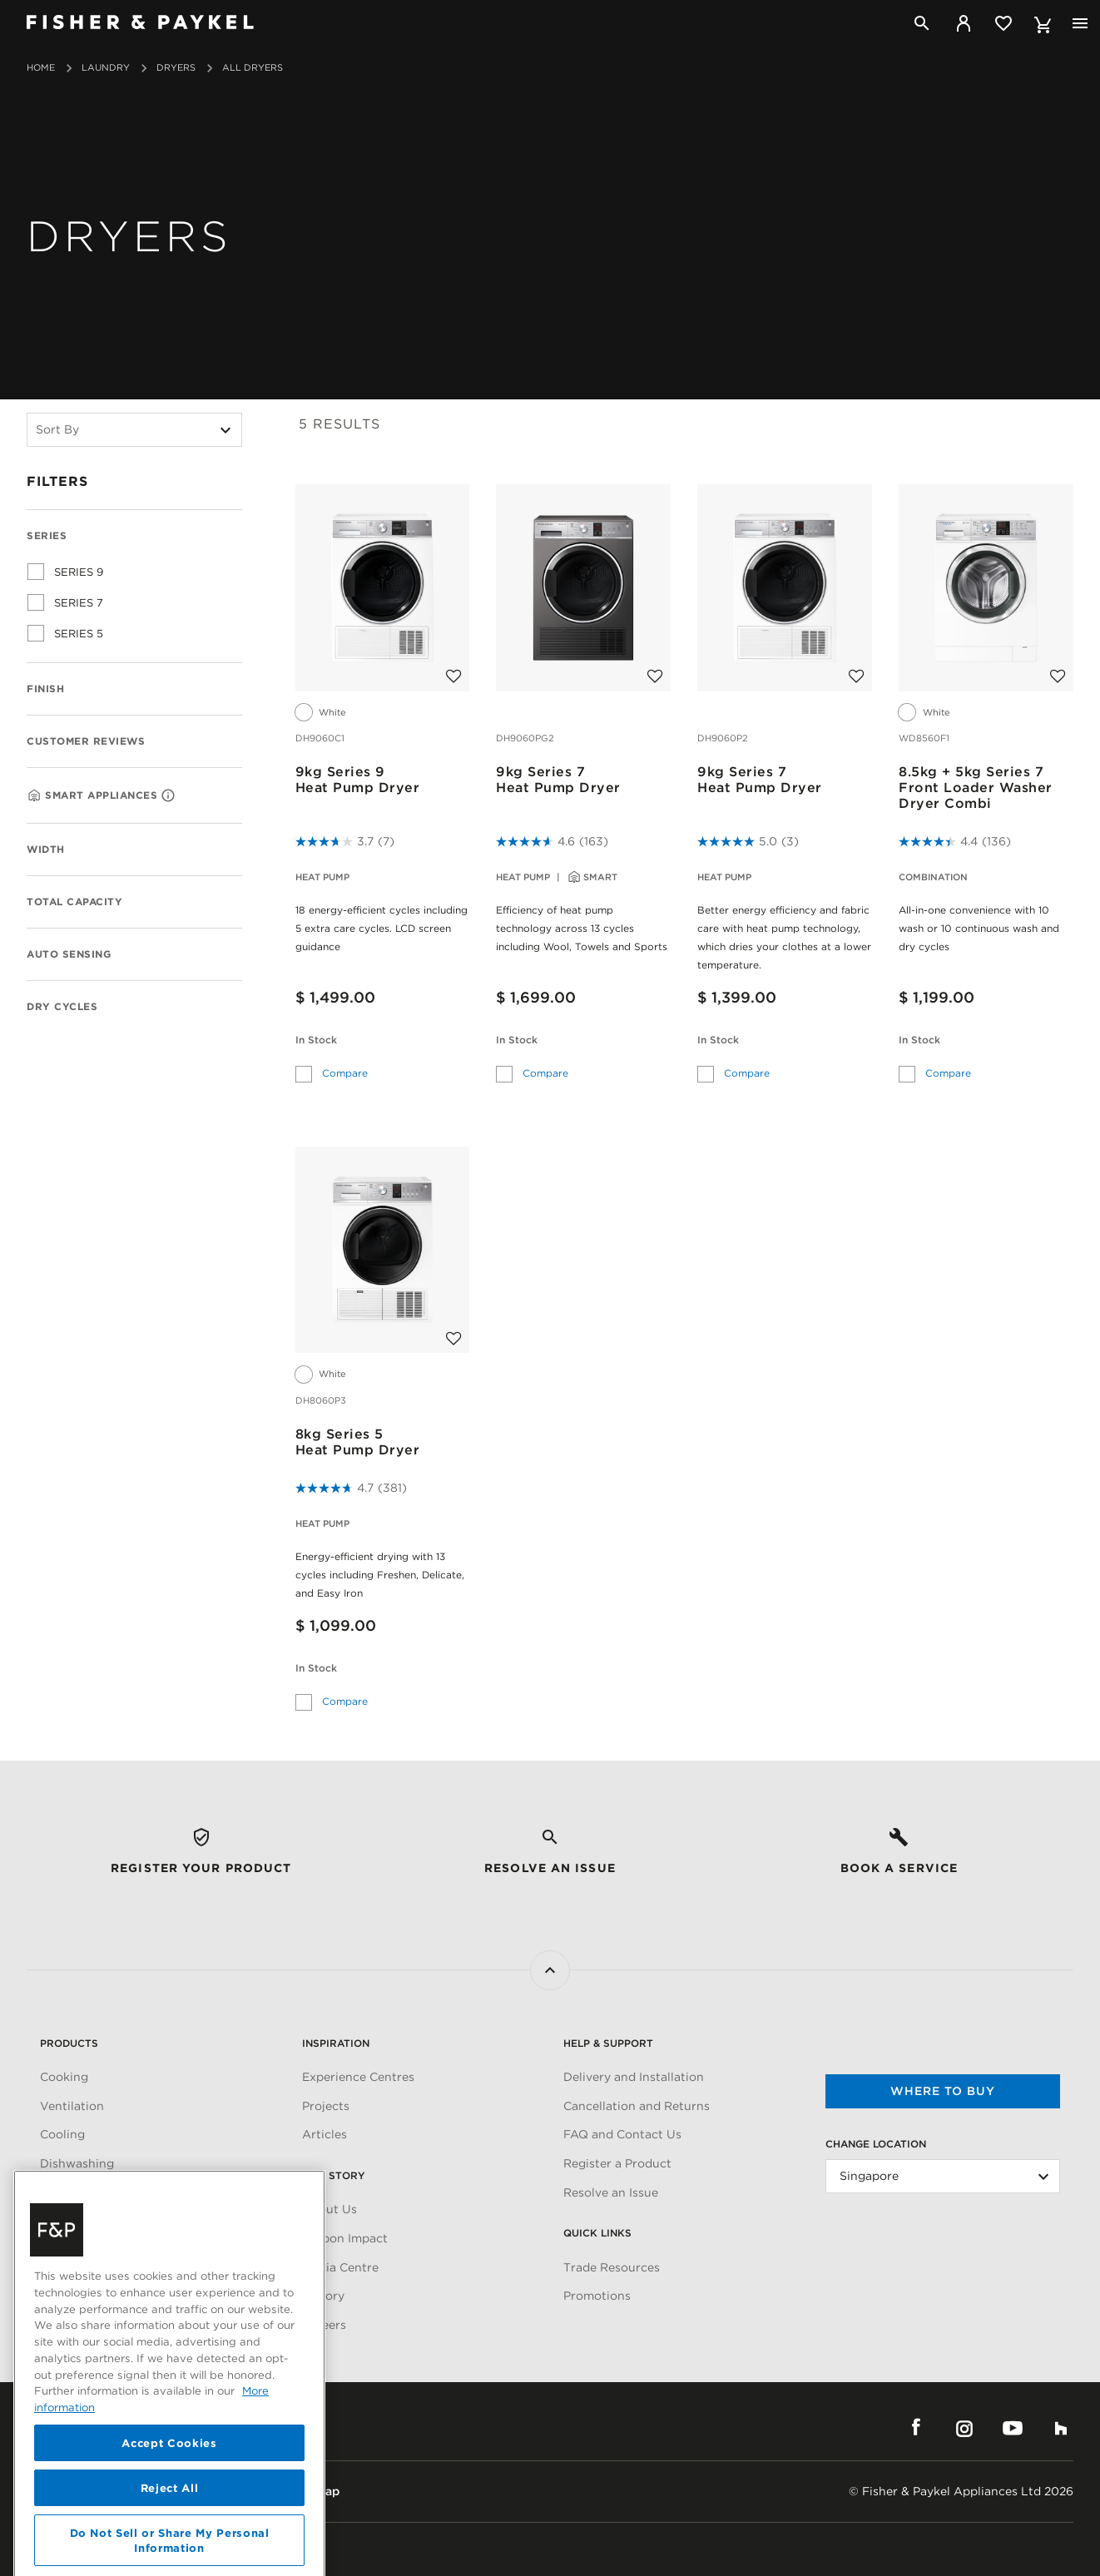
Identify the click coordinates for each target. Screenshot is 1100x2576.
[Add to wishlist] (454, 668)
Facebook (916, 2427)
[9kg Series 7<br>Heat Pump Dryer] (583, 586)
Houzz (1060, 2427)
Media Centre (340, 2267)
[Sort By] (134, 430)
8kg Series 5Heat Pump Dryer (357, 1442)
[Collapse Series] (220, 534)
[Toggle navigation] (1080, 23)
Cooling (62, 2134)
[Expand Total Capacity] (220, 900)
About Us (329, 2209)
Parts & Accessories (97, 2220)
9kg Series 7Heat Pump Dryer (558, 779)
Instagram (964, 2427)
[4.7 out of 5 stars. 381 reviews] (351, 1488)
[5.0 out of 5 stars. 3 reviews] (748, 841)
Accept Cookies (168, 2535)
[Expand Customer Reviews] (220, 739)
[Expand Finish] (220, 687)
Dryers (176, 67)
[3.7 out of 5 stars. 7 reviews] (344, 841)
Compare (345, 1070)
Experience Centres (358, 2076)
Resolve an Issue (610, 2192)
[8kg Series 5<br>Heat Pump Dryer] (382, 1249)
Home (41, 67)
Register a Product (617, 2163)
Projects (325, 2106)
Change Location (875, 2144)
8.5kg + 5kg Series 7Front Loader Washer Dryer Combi (976, 787)
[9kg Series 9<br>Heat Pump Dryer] (382, 586)
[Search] (922, 23)
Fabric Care (73, 2192)
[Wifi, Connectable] (168, 795)
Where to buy (942, 2091)
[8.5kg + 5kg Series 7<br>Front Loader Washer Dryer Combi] (986, 586)
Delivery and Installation (633, 2076)
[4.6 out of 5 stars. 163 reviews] (552, 841)
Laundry (106, 67)
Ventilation (72, 2106)
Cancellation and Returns (636, 2106)
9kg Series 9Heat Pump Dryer (357, 779)
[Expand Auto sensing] (220, 952)
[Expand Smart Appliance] (220, 792)
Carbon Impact (345, 2238)
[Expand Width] (220, 848)
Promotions (597, 2295)
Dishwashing (77, 2163)
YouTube (1012, 2427)
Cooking (64, 2076)
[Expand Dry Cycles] (220, 1005)
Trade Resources (611, 2267)
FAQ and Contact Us (622, 2134)
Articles (324, 2134)
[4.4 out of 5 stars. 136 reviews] (955, 841)
